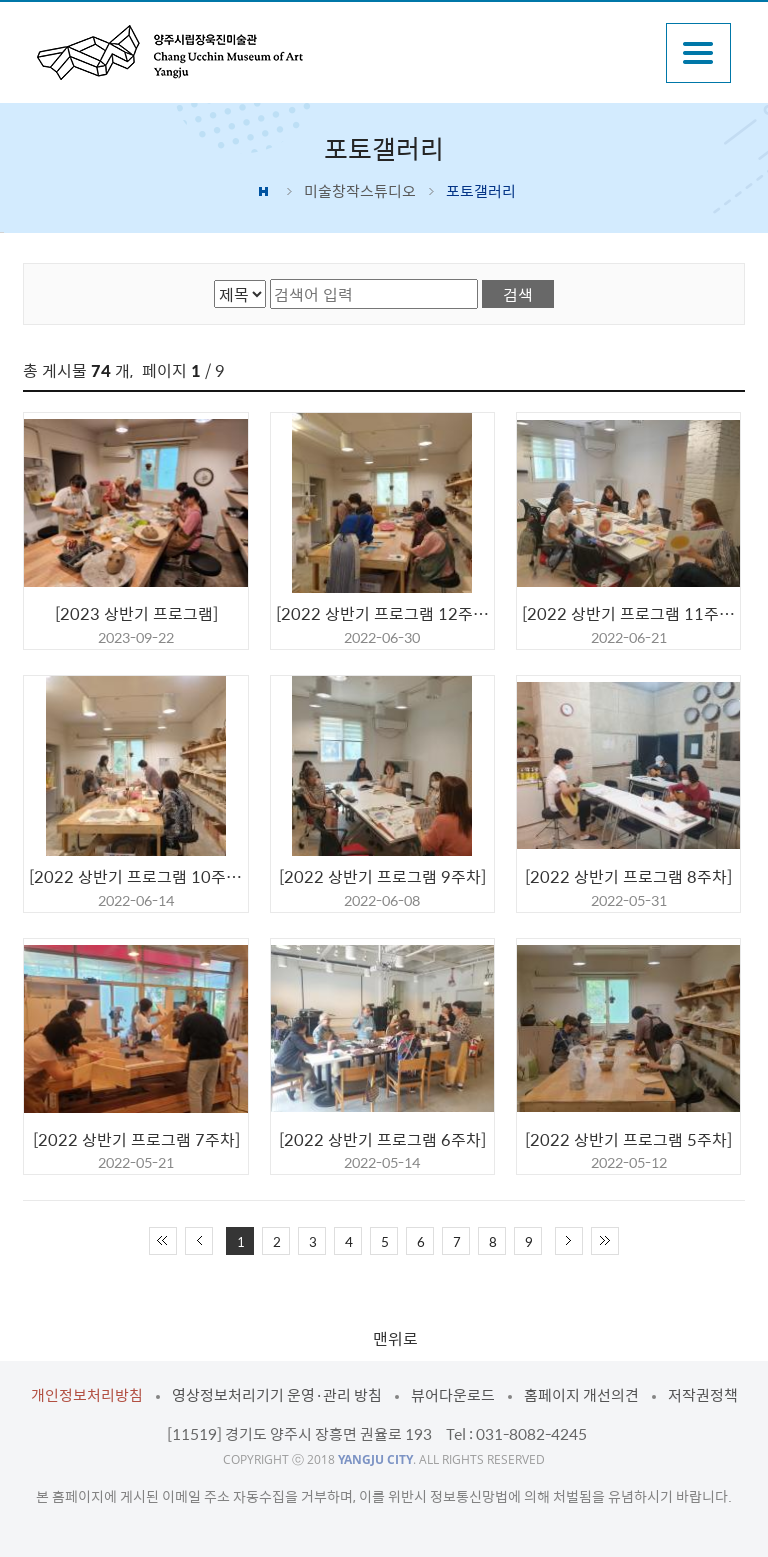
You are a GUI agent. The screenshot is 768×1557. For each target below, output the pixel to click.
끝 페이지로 (605, 1241)
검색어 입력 (270, 279)
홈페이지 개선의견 (581, 1395)
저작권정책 (703, 1395)
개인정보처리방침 (87, 1395)
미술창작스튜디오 (360, 191)
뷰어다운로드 (453, 1395)
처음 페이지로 (163, 1241)
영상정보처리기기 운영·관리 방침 (277, 1395)
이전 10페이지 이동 (199, 1241)
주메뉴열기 (698, 53)
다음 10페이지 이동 (569, 1241)
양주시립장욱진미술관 (170, 52)
